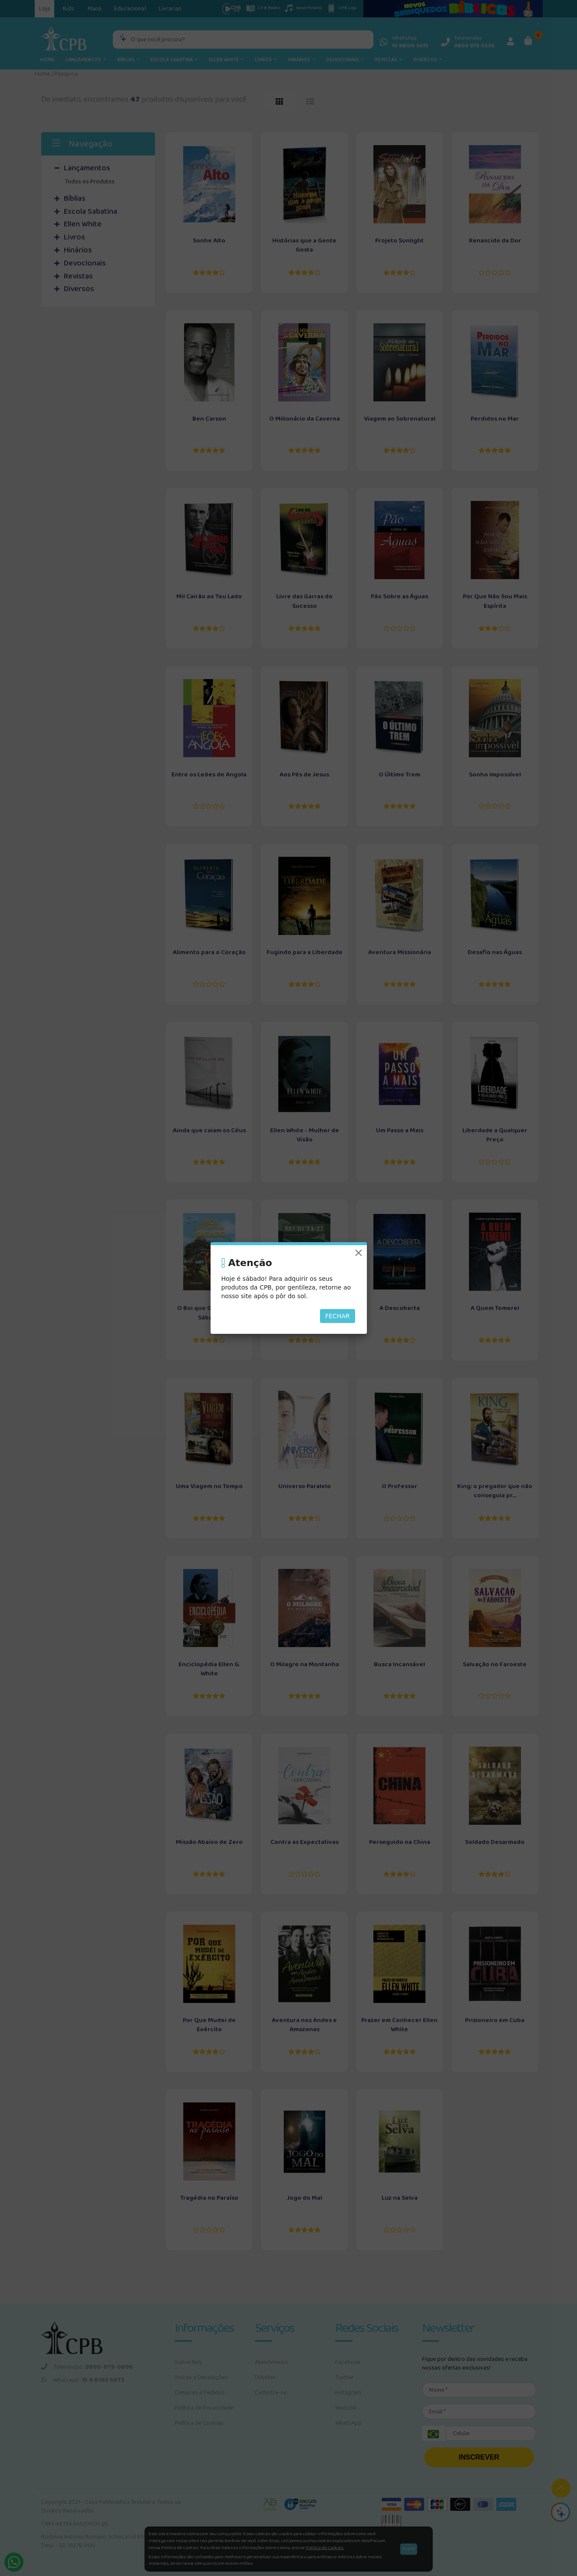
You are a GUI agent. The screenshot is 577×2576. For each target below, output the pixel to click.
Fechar (337, 1316)
